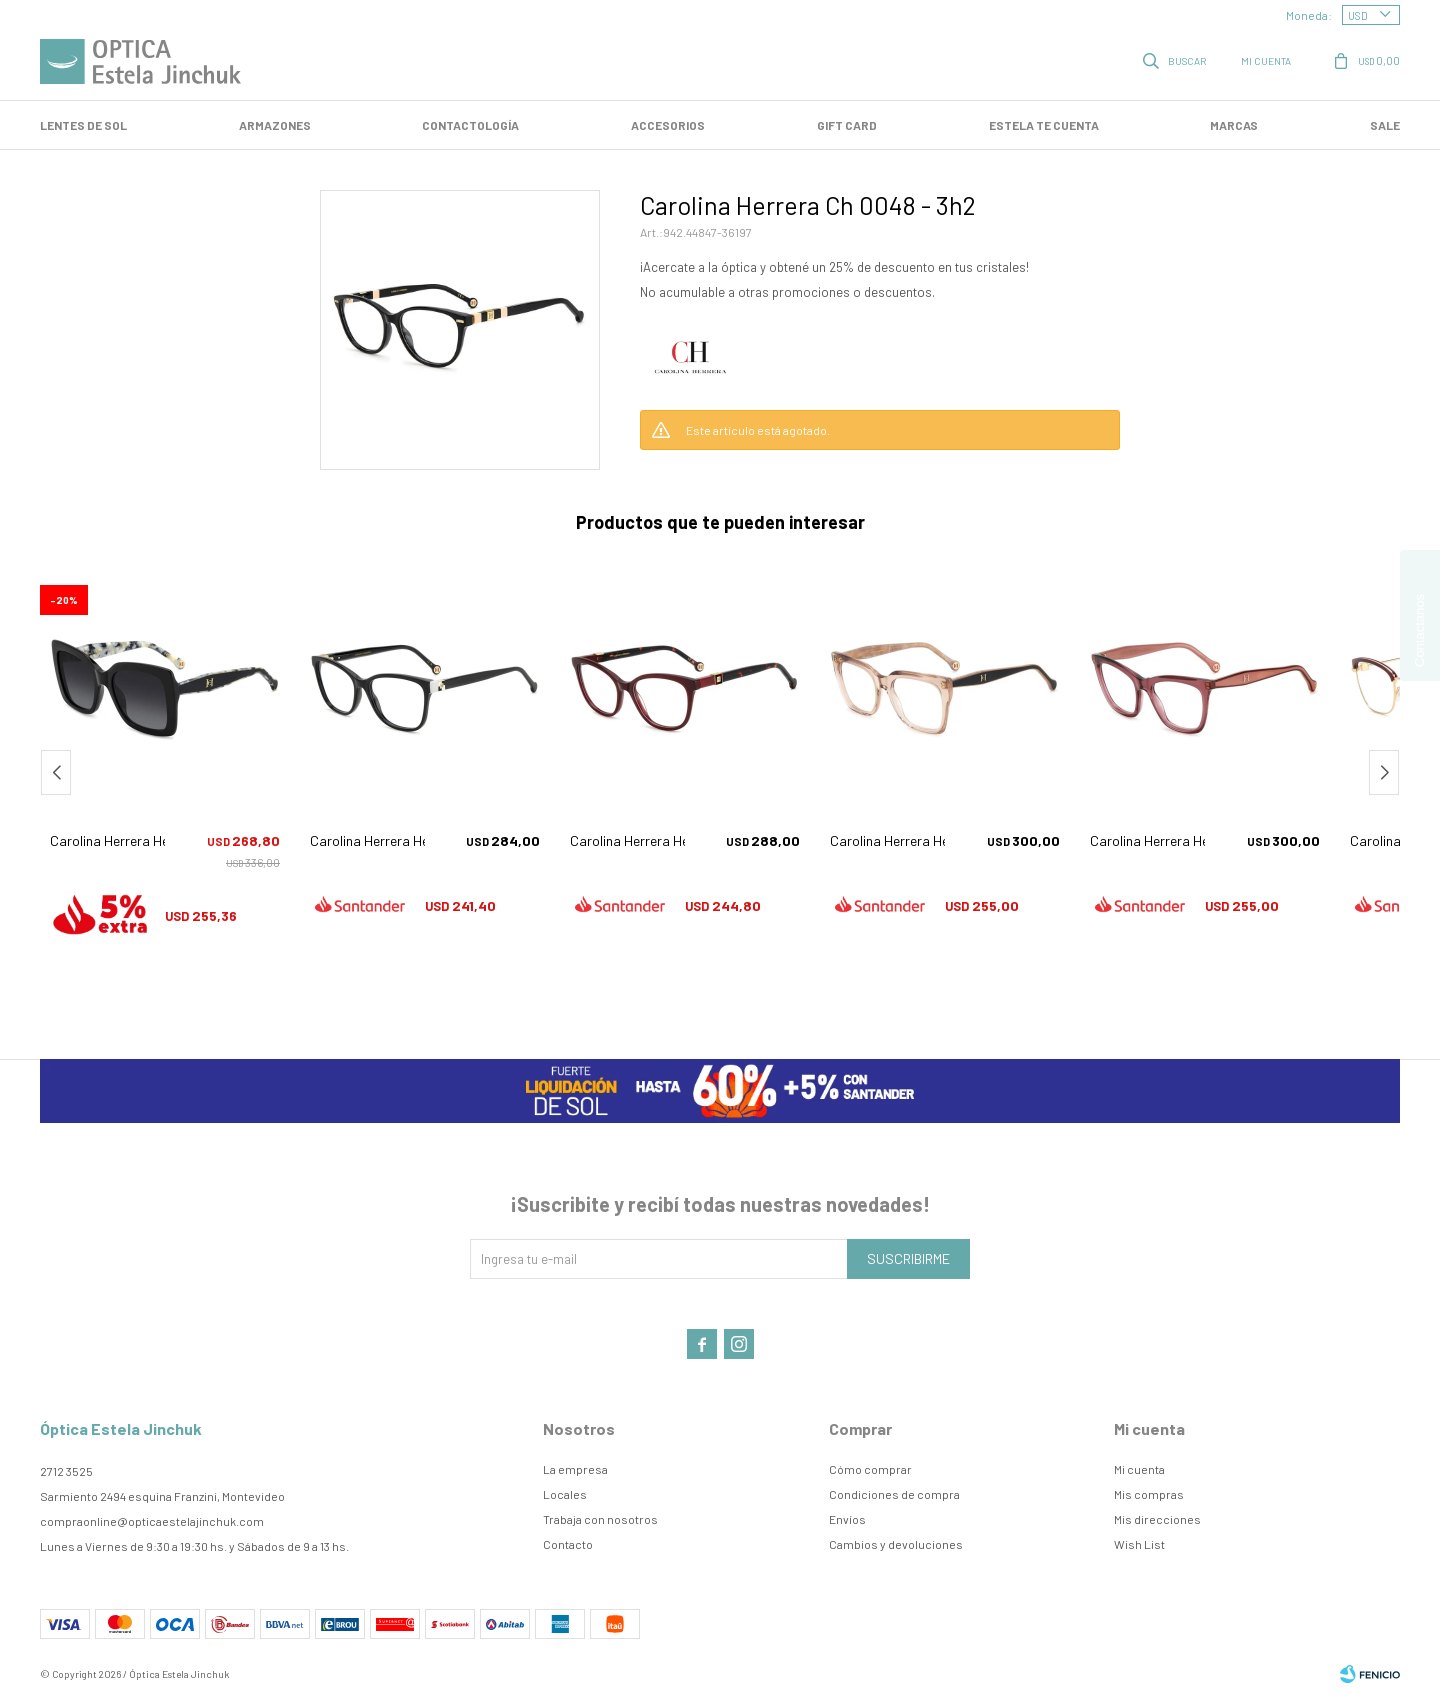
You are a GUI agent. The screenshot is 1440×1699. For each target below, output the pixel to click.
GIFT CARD (847, 125)
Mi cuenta (1139, 1469)
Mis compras (1149, 1494)
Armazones (275, 125)
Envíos (847, 1519)
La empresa (575, 1469)
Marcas (1234, 125)
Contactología (470, 125)
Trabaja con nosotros (600, 1519)
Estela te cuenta (1044, 125)
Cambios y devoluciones (896, 1544)
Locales (565, 1494)
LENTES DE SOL (83, 125)
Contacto (568, 1544)
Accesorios (668, 125)
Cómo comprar (870, 1469)
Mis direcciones (1157, 1519)
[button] (1384, 772)
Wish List (1139, 1544)
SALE (1385, 125)
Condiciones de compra (894, 1494)
